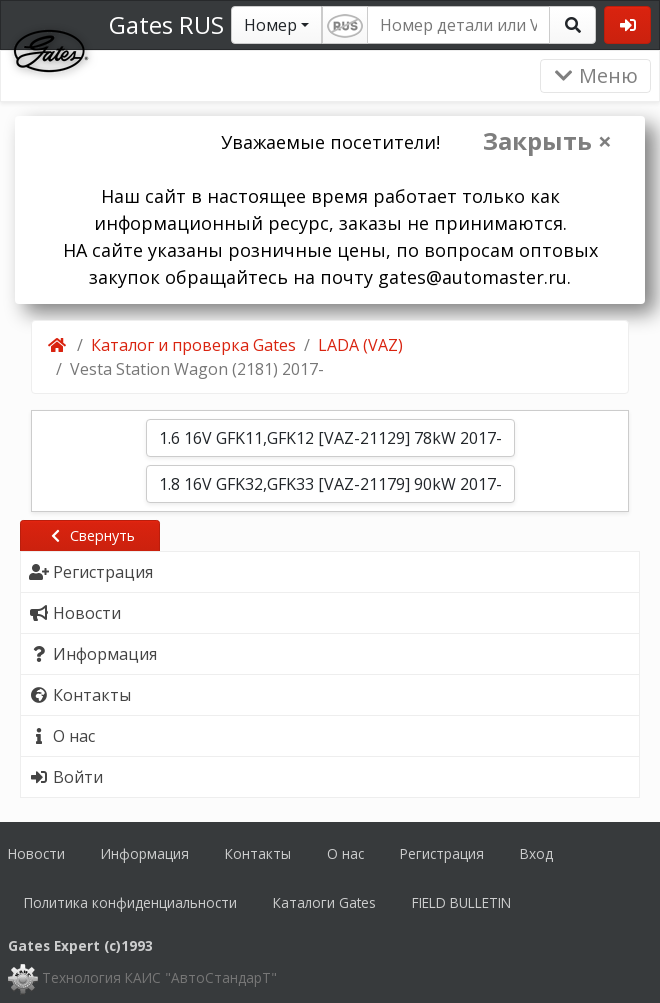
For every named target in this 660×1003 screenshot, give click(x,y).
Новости (36, 853)
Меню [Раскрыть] (595, 75)
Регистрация (442, 853)
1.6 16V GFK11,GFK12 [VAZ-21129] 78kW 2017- (330, 438)
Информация (145, 853)
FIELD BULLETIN (461, 902)
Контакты (258, 853)
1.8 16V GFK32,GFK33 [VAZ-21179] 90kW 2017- (330, 484)
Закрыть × (547, 141)
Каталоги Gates (324, 902)
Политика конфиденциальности (130, 902)
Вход (536, 853)
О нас (345, 853)
